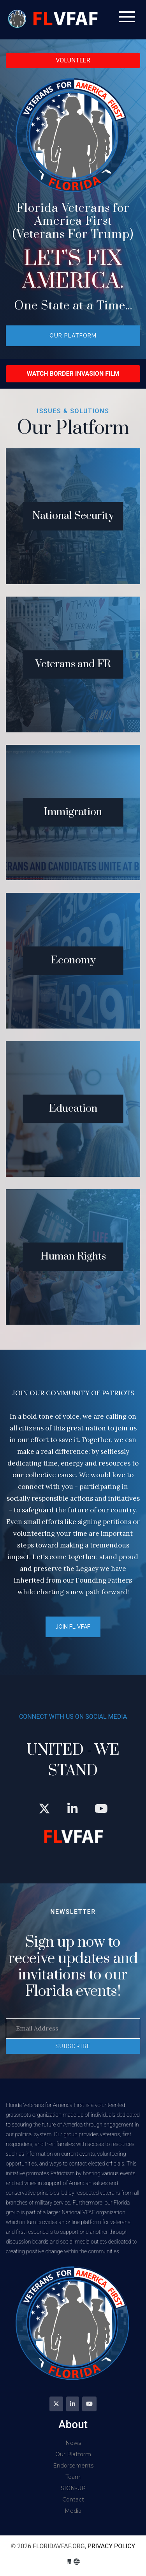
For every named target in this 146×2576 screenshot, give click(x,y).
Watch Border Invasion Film (73, 373)
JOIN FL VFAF (73, 1627)
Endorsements (73, 2465)
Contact (73, 2499)
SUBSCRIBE (73, 2046)
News (73, 2442)
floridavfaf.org (54, 20)
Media (73, 2510)
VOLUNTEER (73, 60)
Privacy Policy (111, 2546)
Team (73, 2476)
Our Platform (73, 335)
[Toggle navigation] (127, 16)
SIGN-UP (73, 2488)
